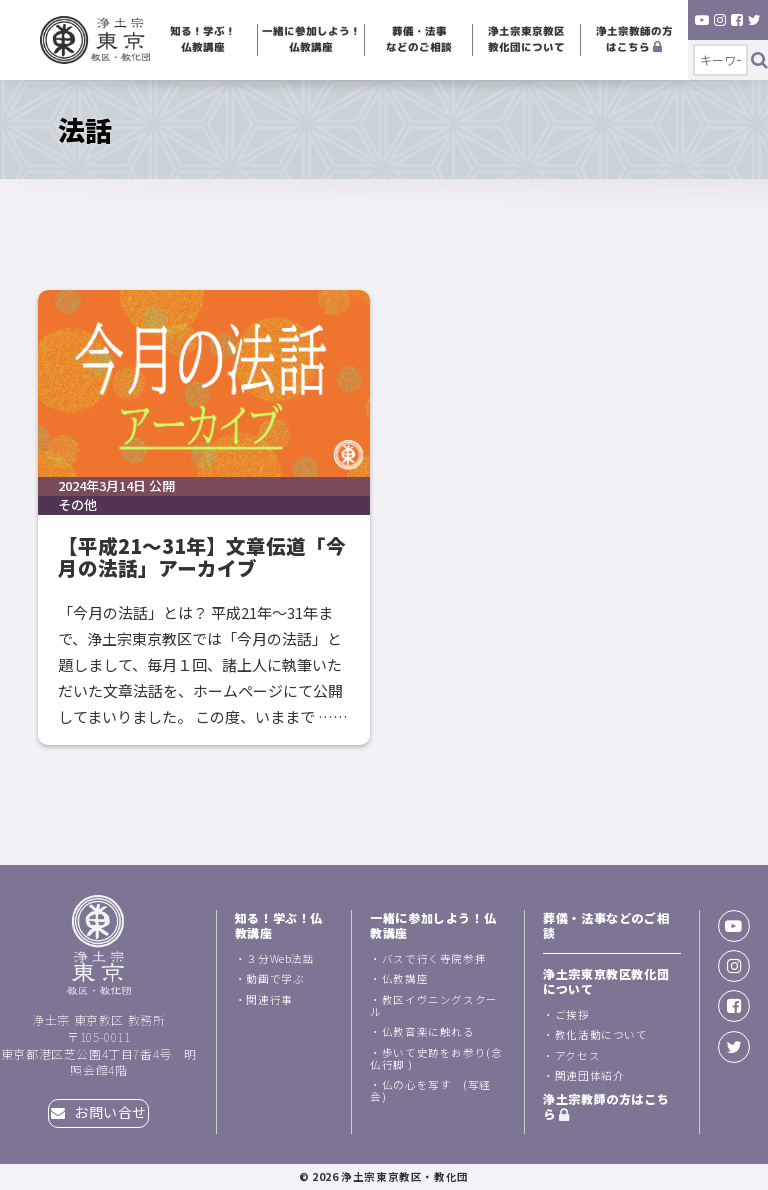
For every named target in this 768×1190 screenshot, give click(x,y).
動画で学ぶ (275, 978)
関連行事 (269, 999)
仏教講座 (405, 978)
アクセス (577, 1055)
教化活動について (601, 1034)
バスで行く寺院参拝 (434, 958)
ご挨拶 (572, 1014)
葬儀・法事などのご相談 (419, 39)
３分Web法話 (280, 958)
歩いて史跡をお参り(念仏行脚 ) (436, 1058)
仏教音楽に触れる (428, 1031)
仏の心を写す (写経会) (430, 1090)
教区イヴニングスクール (434, 1005)
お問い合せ (99, 1112)
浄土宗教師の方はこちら (634, 39)
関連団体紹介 (590, 1075)
